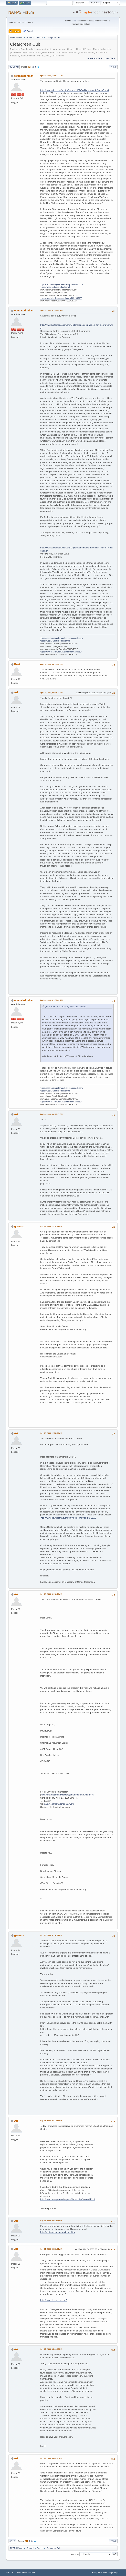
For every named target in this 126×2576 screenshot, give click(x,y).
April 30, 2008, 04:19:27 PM (51, 1114)
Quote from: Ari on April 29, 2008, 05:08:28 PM (65, 1007)
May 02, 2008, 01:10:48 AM (51, 1594)
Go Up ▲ (116, 2573)
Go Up (12, 2541)
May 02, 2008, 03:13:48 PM (51, 2121)
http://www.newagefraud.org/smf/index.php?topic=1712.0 (67, 2199)
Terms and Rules (104, 2573)
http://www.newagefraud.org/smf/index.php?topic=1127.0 (68, 1518)
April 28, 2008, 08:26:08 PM (51, 664)
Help (94, 2573)
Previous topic (95, 58)
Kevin (17, 664)
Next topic (110, 58)
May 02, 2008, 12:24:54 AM (51, 1226)
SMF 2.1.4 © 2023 (13, 2573)
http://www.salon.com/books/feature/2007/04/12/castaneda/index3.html (74, 90)
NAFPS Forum (21, 12)
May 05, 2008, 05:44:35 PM (51, 2349)
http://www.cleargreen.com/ (53, 2300)
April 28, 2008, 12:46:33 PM (51, 76)
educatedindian (23, 75)
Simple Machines (28, 2573)
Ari (16, 692)
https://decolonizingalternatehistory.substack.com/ (61, 284)
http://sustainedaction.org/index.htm (57, 2232)
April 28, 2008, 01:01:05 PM (51, 310)
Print (113, 67)
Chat (74, 21)
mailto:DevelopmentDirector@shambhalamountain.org (67, 1795)
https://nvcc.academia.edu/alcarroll (55, 287)
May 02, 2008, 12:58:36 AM (51, 1433)
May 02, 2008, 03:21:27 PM (51, 2221)
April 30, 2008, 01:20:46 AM (51, 1000)
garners (19, 1226)
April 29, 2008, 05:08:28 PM (51, 693)
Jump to (74, 2554)
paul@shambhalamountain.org (59, 1804)
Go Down (14, 67)
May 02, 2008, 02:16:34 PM (51, 1935)
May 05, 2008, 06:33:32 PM (51, 2458)
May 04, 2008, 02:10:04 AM (51, 2249)
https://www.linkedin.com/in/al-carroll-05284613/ (61, 298)
